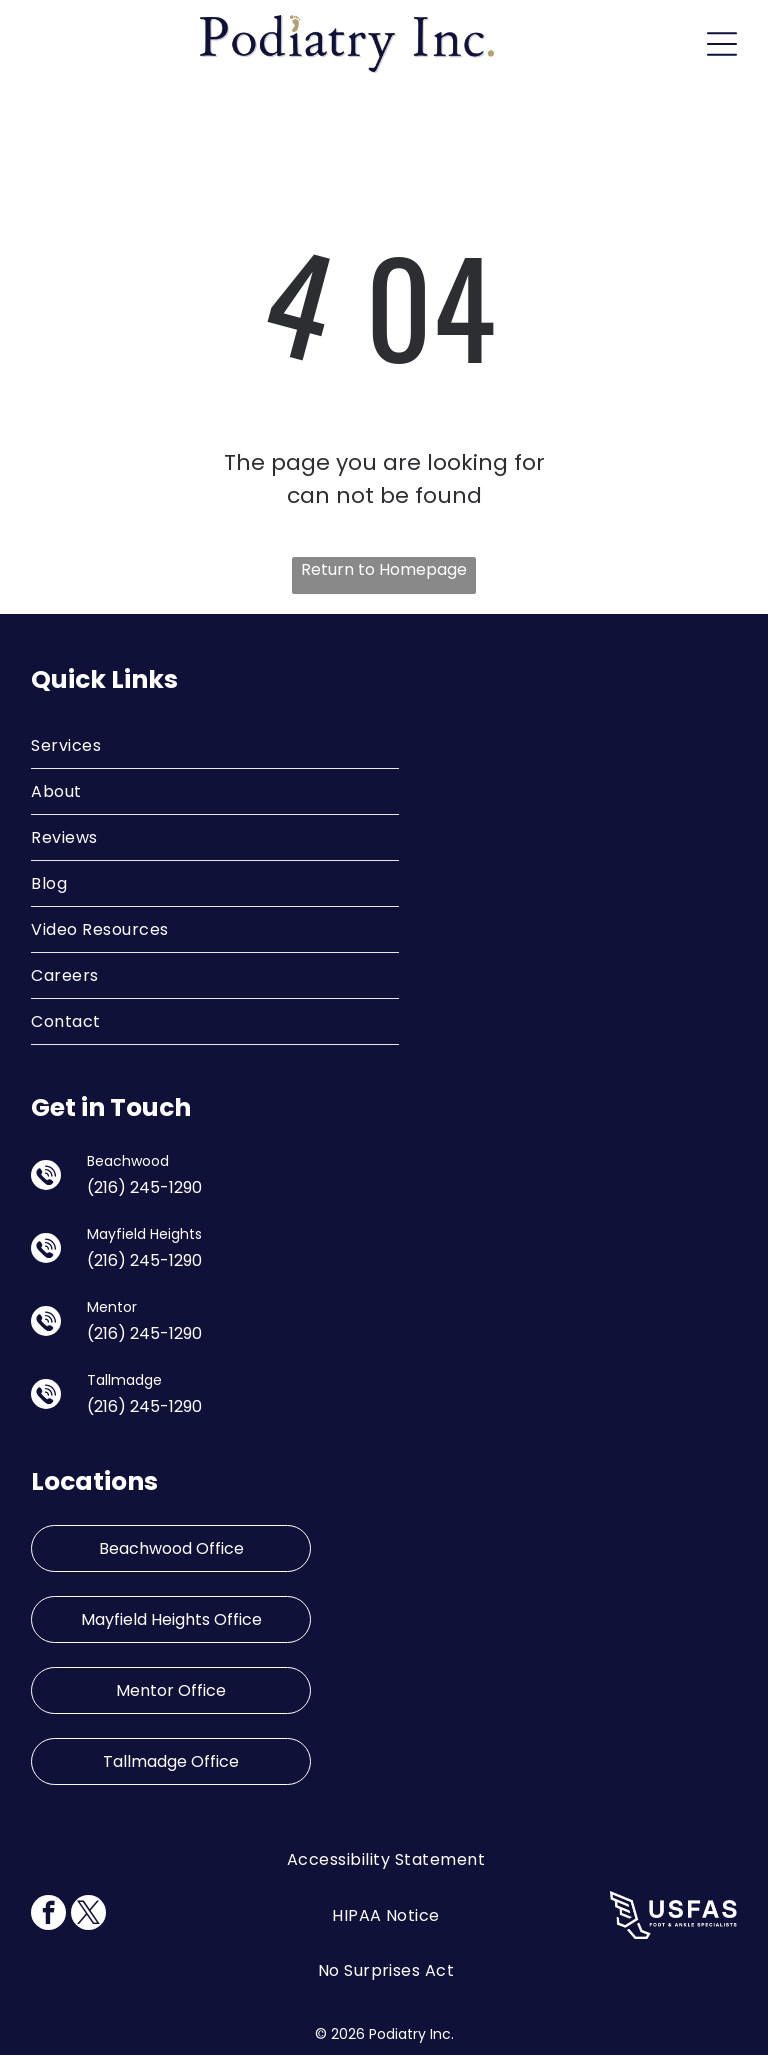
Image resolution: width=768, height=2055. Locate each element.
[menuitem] (214, 746)
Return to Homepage (384, 569)
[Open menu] (722, 44)
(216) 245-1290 (144, 1187)
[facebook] (48, 1915)
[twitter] (88, 1915)
